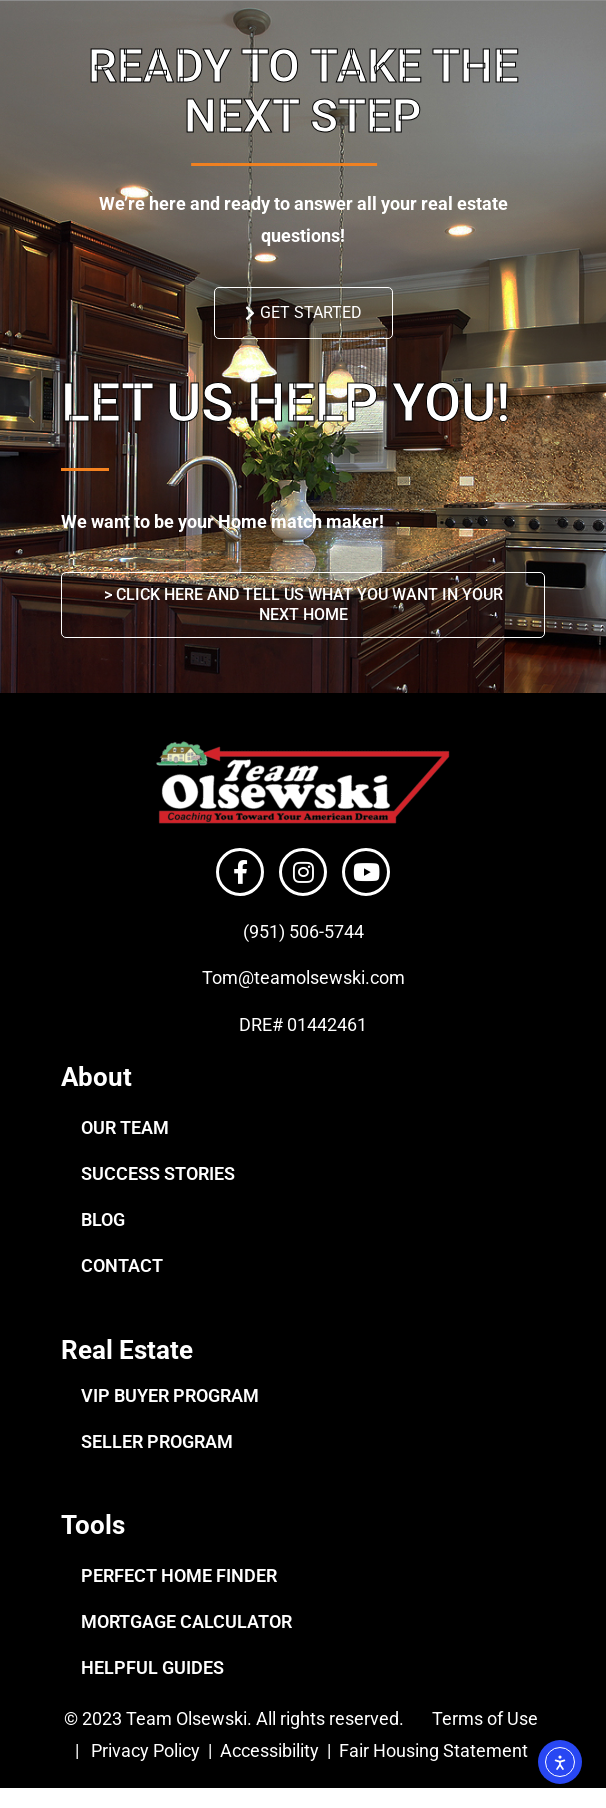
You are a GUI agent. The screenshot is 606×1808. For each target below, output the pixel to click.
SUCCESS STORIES (158, 1173)
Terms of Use (483, 1718)
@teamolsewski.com (321, 977)
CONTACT (122, 1265)
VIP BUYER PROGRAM (170, 1395)
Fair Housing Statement (435, 1750)
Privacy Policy (145, 1750)
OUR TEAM (125, 1127)
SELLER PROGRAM (157, 1441)
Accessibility (271, 1750)
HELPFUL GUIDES (152, 1667)
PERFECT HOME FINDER (179, 1575)
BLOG (103, 1219)
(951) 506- (283, 931)
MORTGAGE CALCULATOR (186, 1621)
